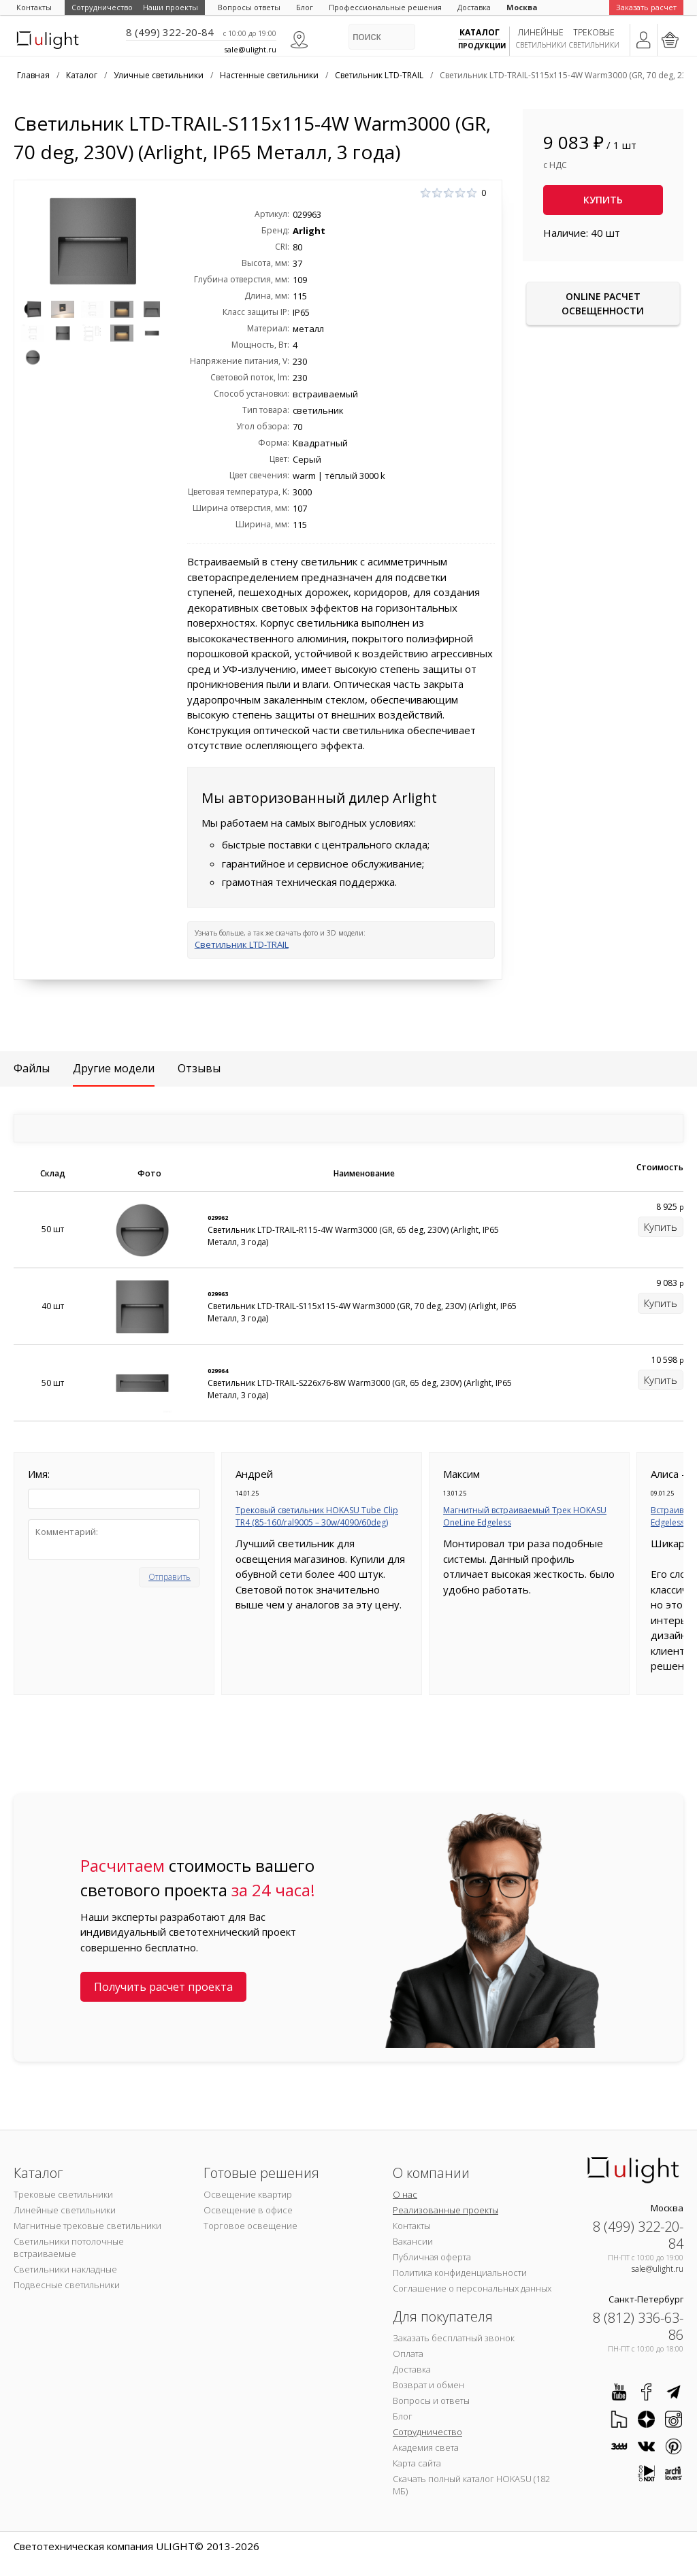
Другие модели (114, 1068)
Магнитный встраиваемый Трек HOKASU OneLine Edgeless (524, 1516)
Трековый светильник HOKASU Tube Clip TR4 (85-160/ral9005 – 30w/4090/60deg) (317, 1516)
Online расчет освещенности (603, 303)
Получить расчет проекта (163, 1986)
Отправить (169, 1577)
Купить (603, 199)
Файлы (32, 1068)
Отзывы (199, 1068)
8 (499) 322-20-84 (170, 32)
